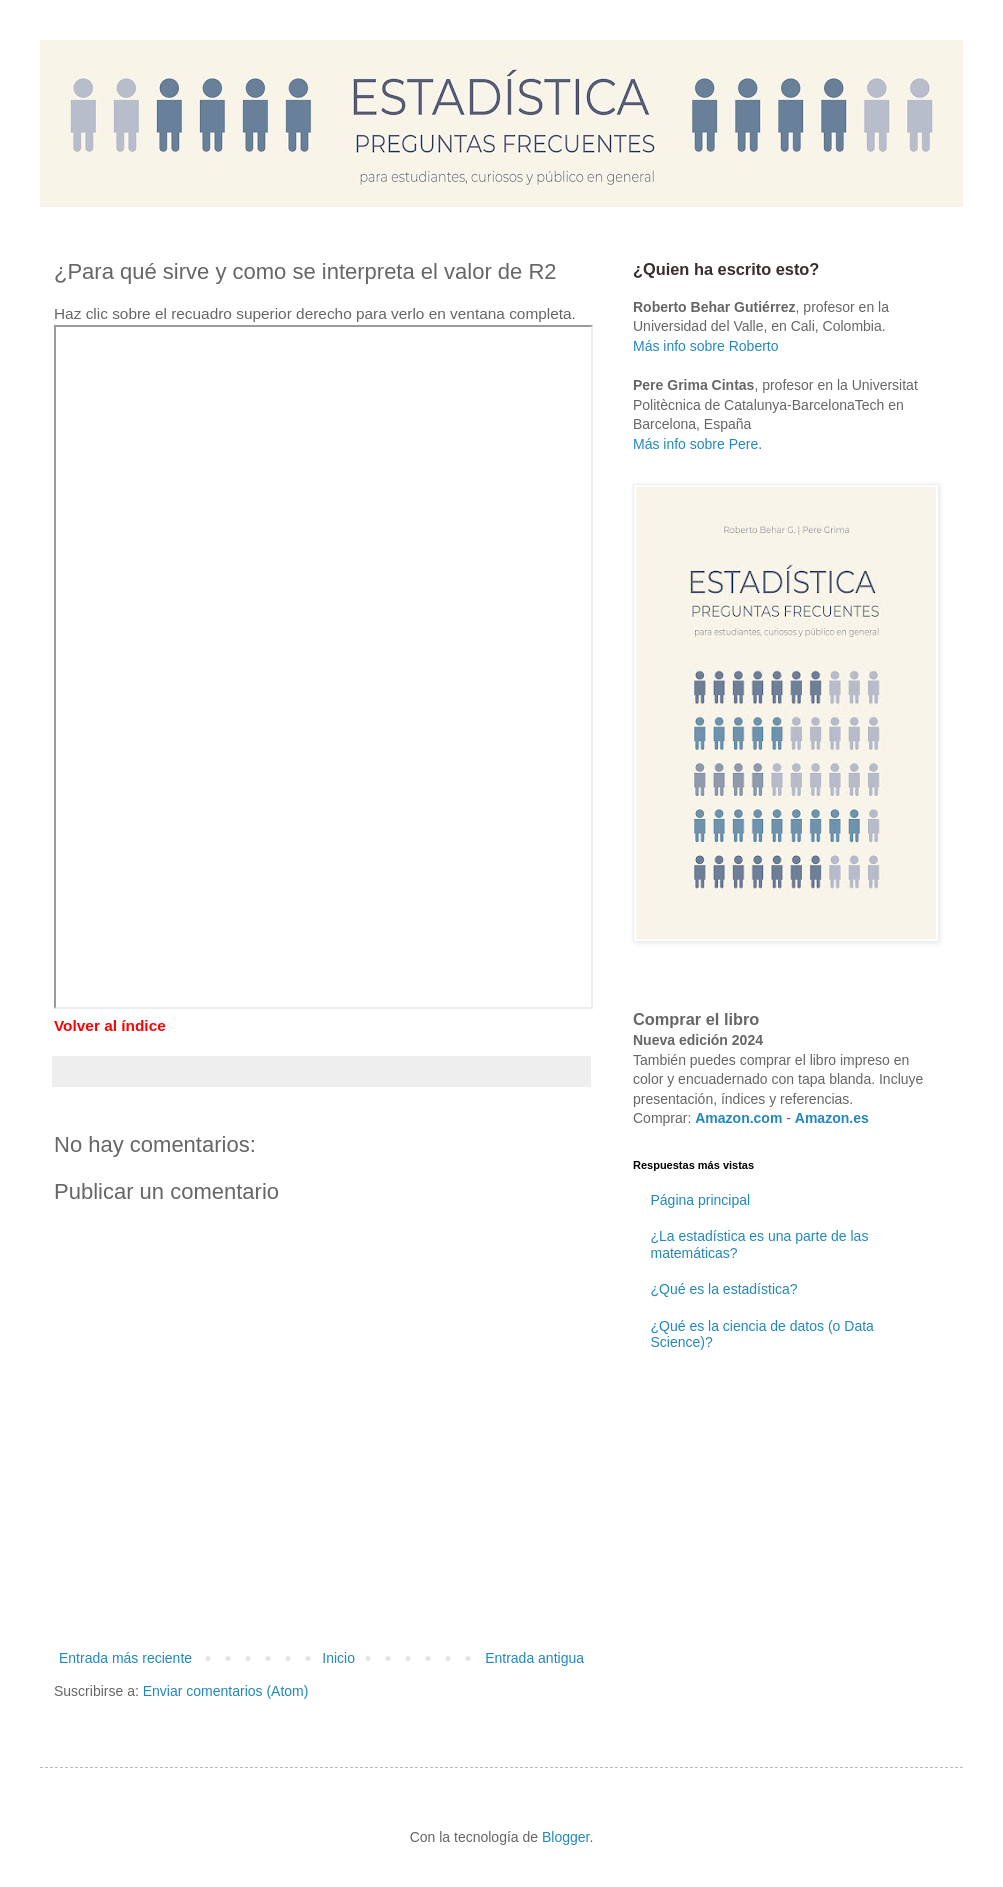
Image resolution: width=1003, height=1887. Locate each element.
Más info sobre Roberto (706, 346)
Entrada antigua (534, 1658)
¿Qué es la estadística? (724, 1289)
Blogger (565, 1837)
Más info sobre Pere (695, 444)
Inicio (338, 1658)
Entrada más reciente (125, 1658)
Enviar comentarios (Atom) (226, 1691)
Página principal (701, 1200)
